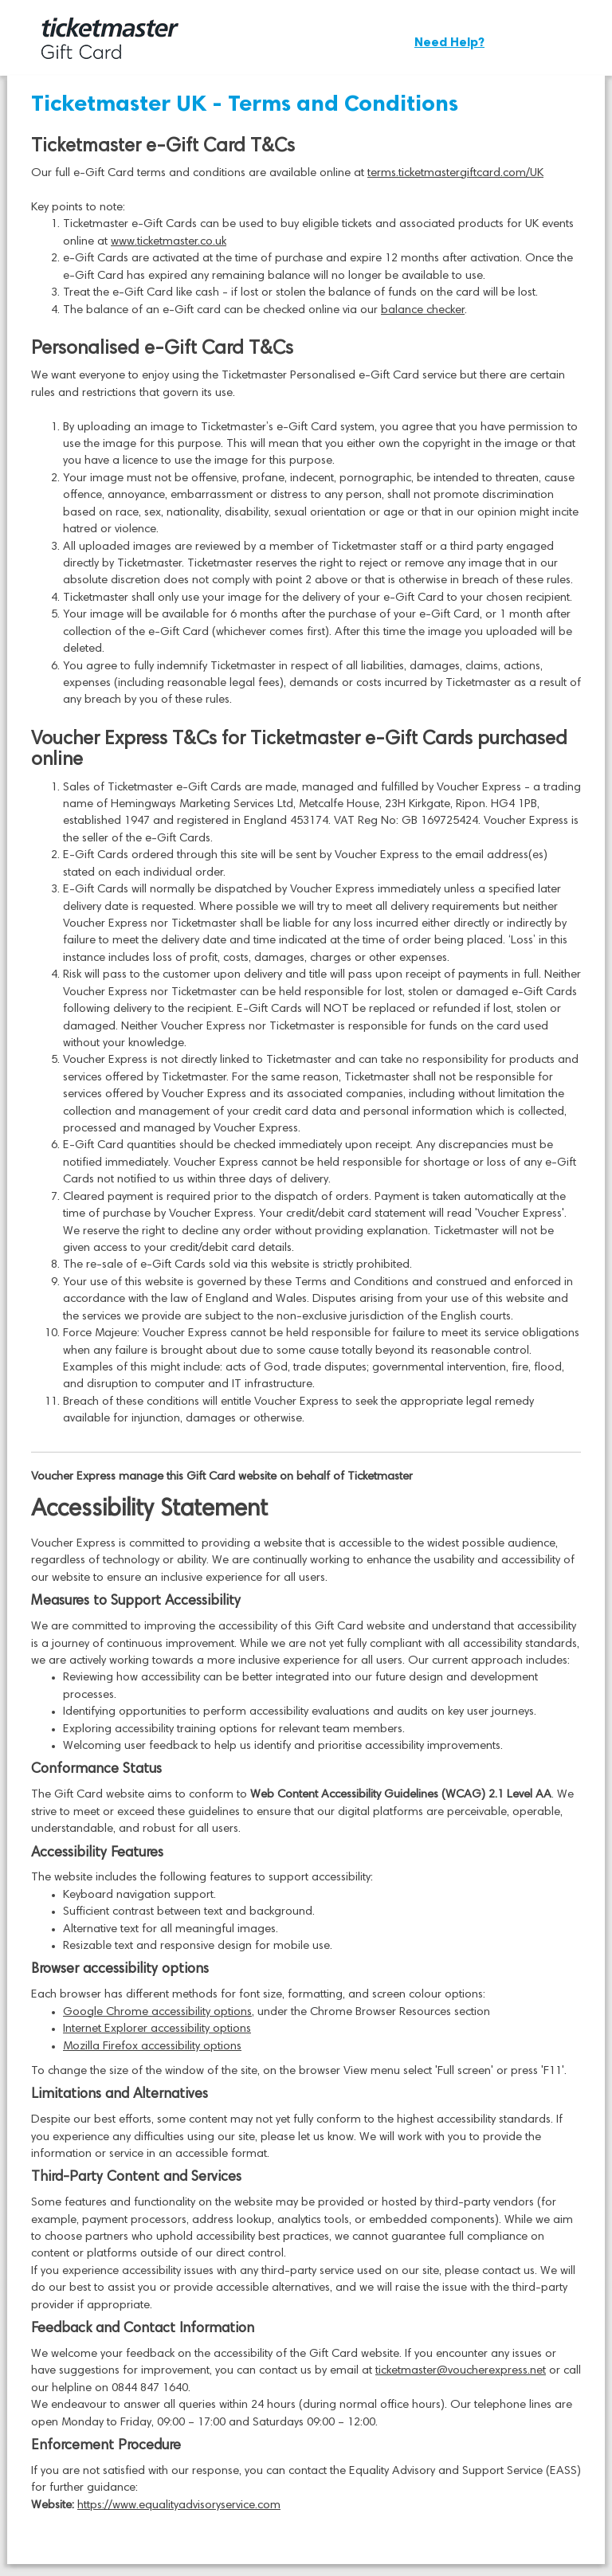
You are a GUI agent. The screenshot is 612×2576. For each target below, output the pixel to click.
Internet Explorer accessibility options (157, 2029)
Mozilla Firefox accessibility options (152, 2047)
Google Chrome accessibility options (157, 2012)
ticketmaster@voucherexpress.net (460, 2371)
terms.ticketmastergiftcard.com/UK (455, 173)
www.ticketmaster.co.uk (168, 242)
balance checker (423, 310)
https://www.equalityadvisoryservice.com (178, 2505)
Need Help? (449, 41)
